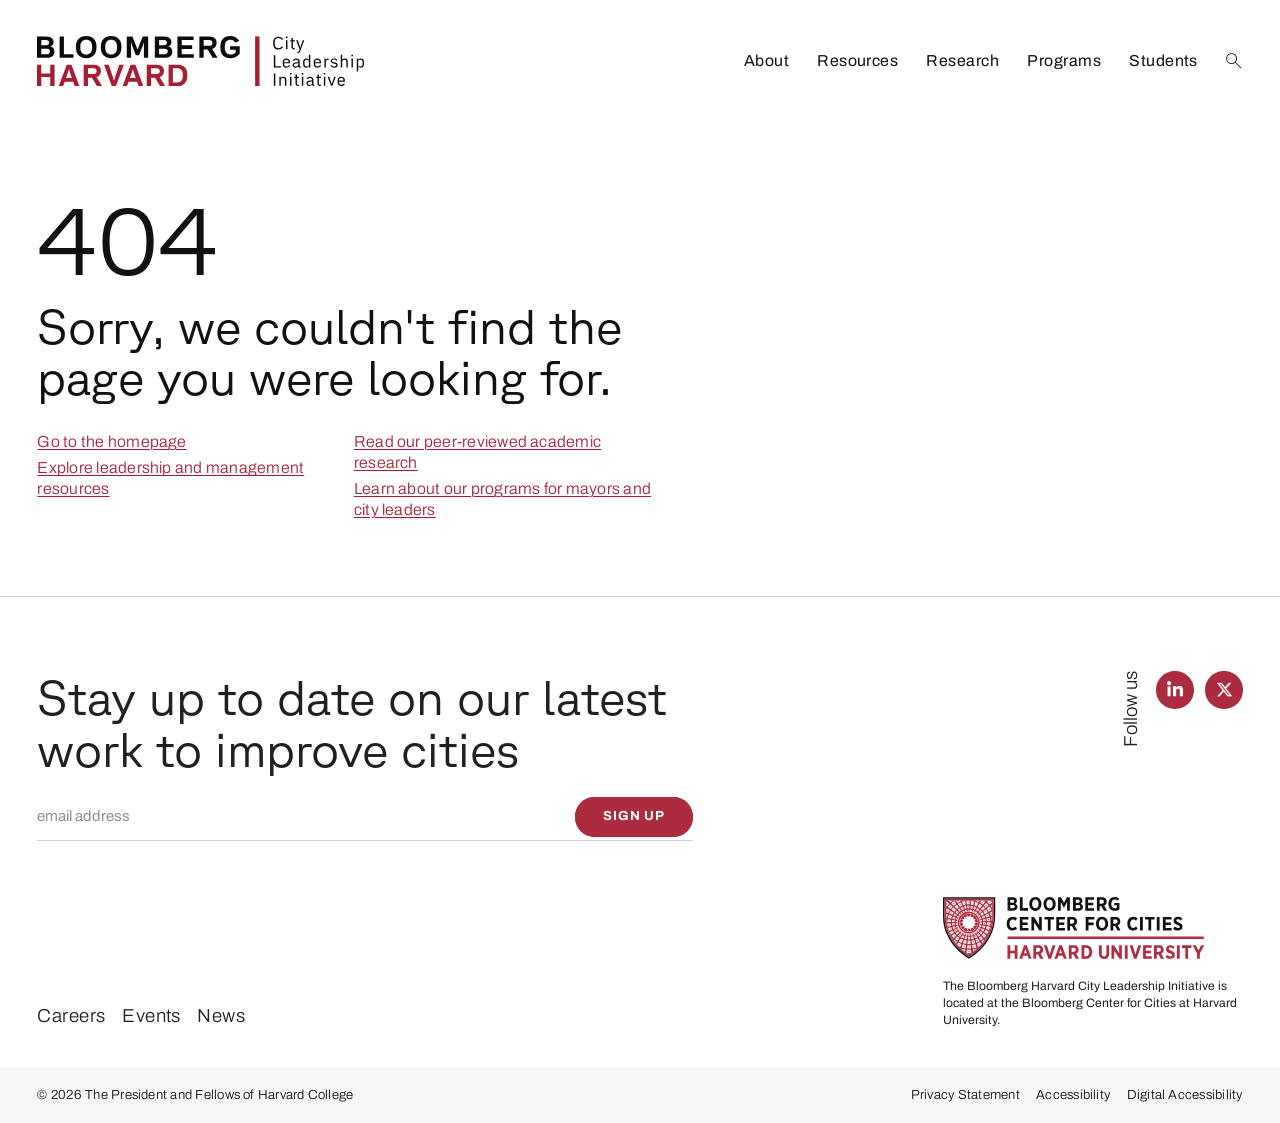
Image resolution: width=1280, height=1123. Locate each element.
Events (151, 1016)
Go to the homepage (111, 441)
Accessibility (1073, 1094)
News (221, 1016)
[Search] (1234, 61)
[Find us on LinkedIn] (1174, 689)
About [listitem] (766, 60)
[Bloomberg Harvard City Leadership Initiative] (200, 61)
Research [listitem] (962, 60)
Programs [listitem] (1064, 60)
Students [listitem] (1163, 60)
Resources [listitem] (857, 60)
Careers (71, 1016)
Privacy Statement (965, 1094)
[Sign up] (634, 816)
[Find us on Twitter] (1223, 689)
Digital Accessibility (1185, 1094)
